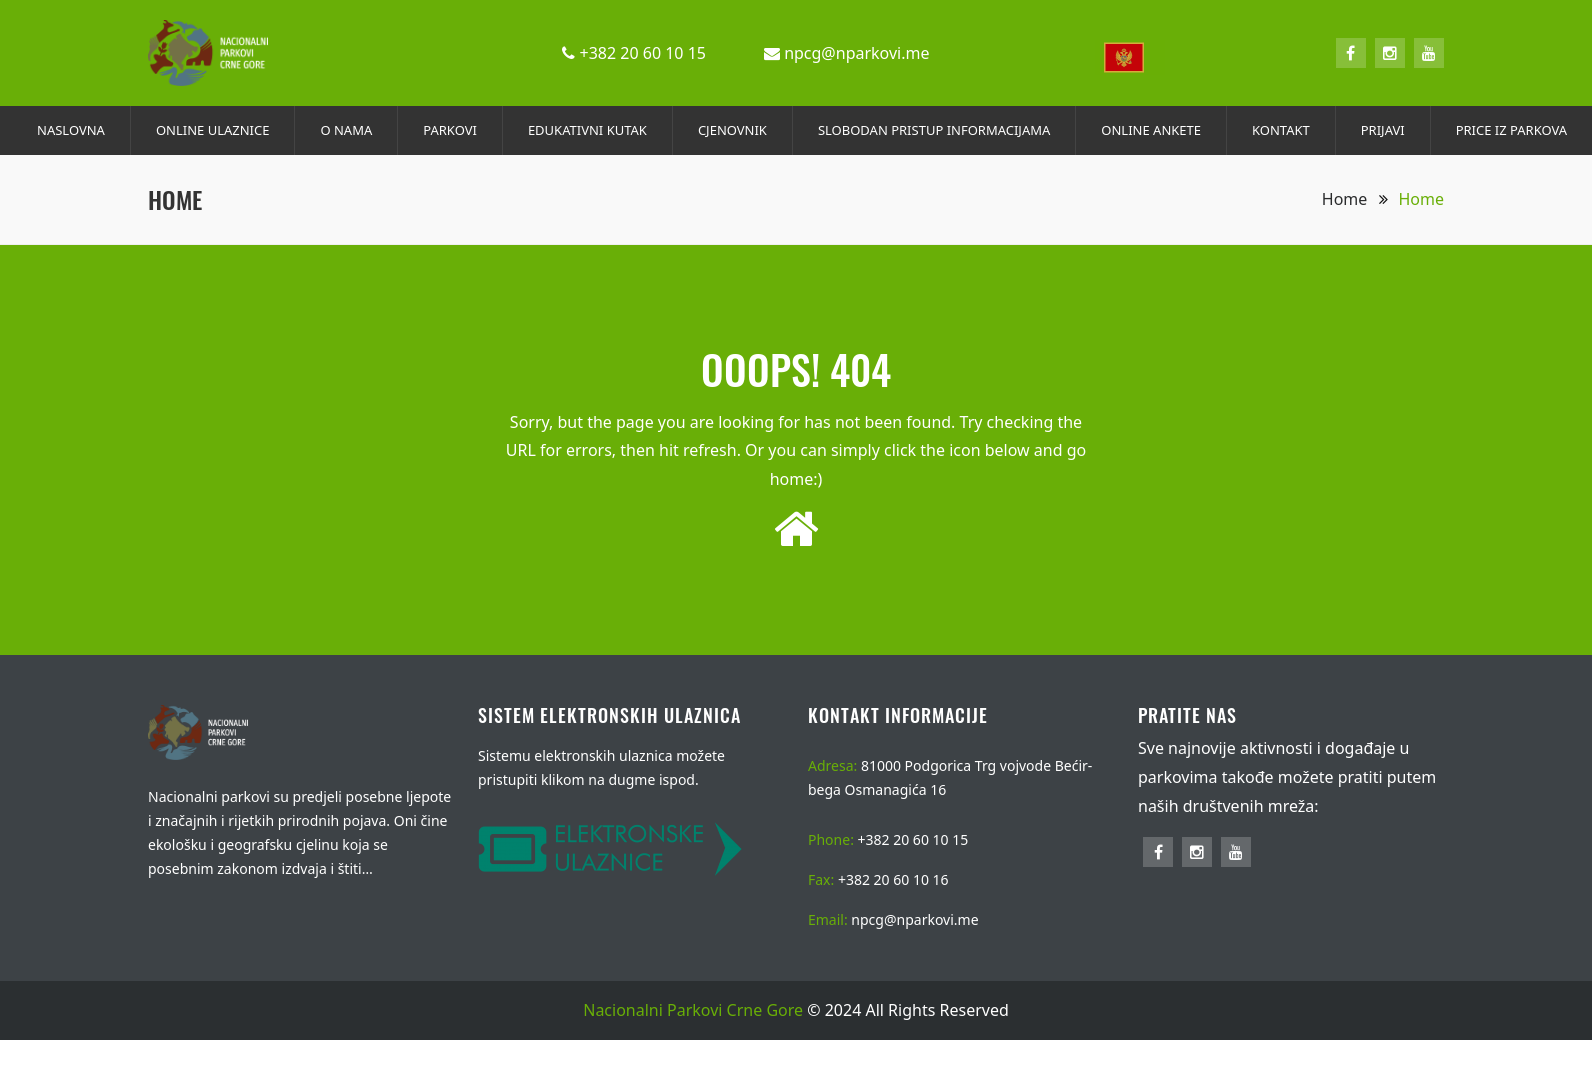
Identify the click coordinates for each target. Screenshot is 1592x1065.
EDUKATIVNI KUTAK (587, 130)
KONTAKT (1281, 130)
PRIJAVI (1383, 130)
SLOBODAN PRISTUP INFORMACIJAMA (934, 130)
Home (1355, 199)
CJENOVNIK (732, 130)
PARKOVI (450, 130)
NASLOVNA (71, 130)
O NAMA (346, 130)
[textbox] (1130, 57)
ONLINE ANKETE (1151, 130)
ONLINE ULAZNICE (213, 130)
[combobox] (1130, 54)
